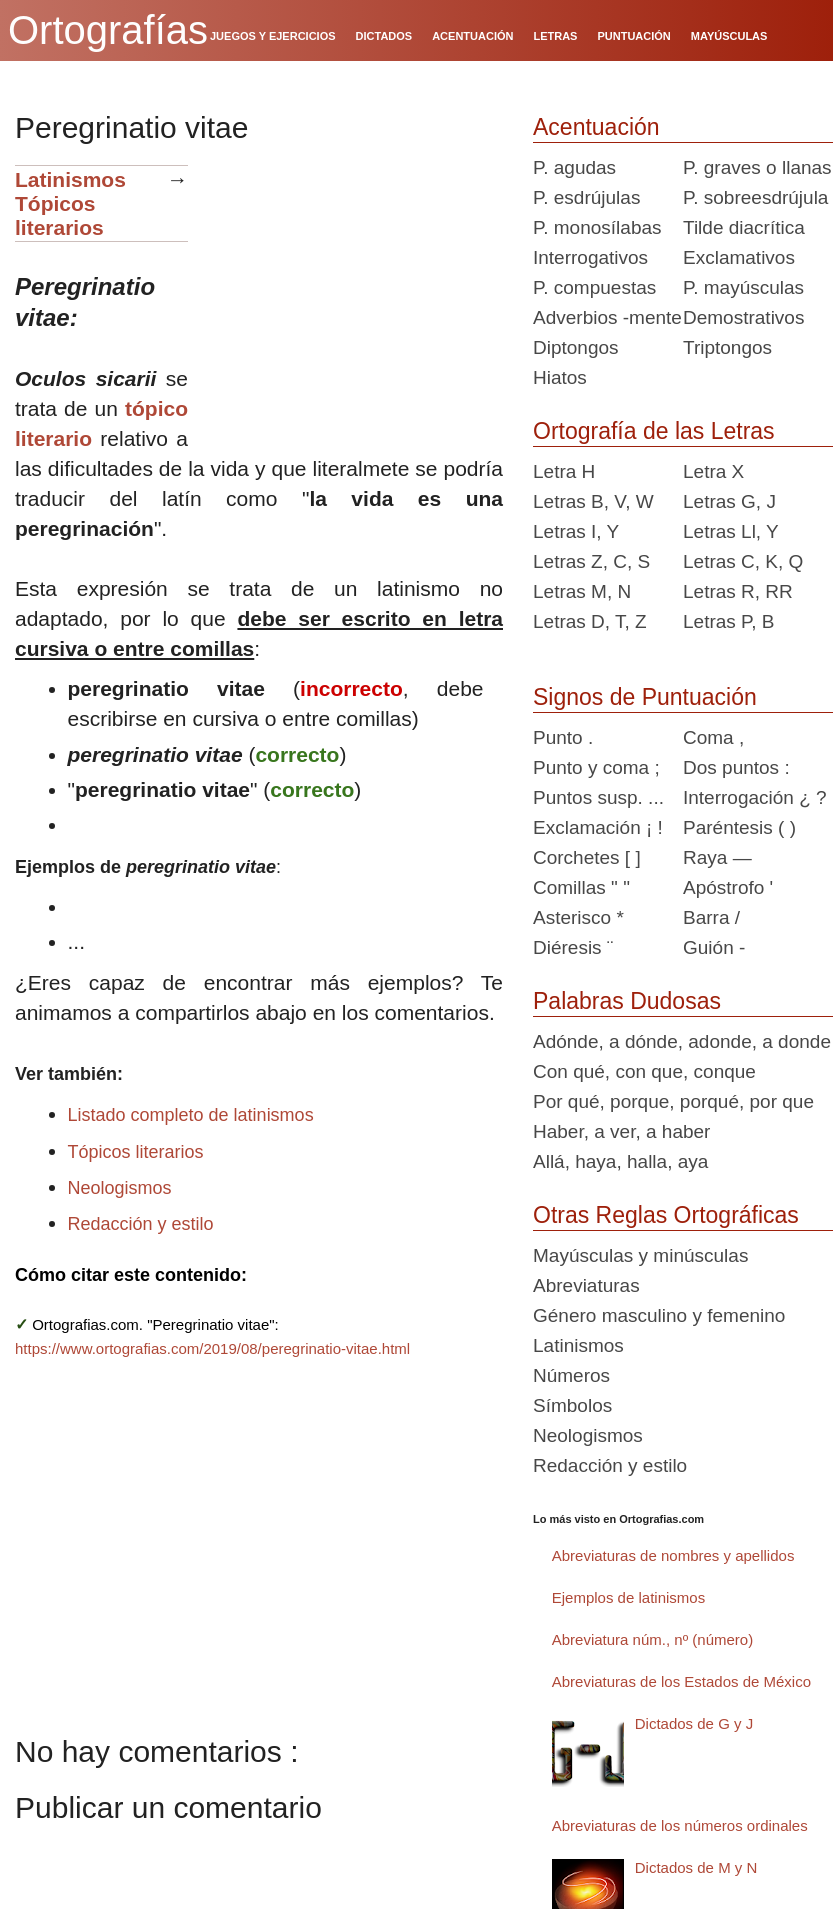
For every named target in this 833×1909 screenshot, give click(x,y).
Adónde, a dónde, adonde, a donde (682, 1041)
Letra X (713, 471)
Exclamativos (739, 257)
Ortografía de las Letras (654, 431)
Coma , (713, 737)
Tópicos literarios (59, 215)
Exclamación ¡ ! (598, 827)
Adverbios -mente (607, 317)
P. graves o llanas (757, 167)
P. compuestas (594, 287)
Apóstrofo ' (728, 887)
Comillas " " (581, 887)
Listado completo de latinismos (191, 1115)
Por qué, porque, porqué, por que (673, 1101)
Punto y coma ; (596, 767)
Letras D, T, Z (590, 621)
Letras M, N (582, 591)
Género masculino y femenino (659, 1315)
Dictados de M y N (696, 1867)
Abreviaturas (586, 1285)
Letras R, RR (738, 591)
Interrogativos (590, 257)
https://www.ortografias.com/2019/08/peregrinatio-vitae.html (212, 1348)
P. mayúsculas (743, 287)
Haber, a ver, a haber (621, 1131)
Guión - (714, 947)
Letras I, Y (576, 531)
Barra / (711, 917)
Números (571, 1375)
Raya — (717, 857)
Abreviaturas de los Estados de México (681, 1681)
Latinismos (70, 179)
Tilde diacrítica (744, 227)
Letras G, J (729, 501)
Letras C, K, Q (743, 561)
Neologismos (120, 1188)
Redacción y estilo (141, 1224)
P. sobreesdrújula (755, 197)
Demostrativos (743, 317)
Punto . (563, 737)
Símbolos (572, 1405)
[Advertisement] (353, 290)
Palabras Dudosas (627, 1001)
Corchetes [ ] (587, 857)
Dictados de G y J (694, 1723)
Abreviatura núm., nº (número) (652, 1639)
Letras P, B (729, 621)
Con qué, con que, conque (644, 1071)
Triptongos (727, 347)
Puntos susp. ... (598, 797)
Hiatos (560, 377)
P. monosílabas (597, 227)
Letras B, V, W (593, 501)
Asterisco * (578, 917)
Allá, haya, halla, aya (620, 1161)
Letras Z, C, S (591, 561)
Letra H (564, 471)
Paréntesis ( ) (739, 827)
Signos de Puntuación (645, 697)
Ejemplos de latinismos (628, 1597)
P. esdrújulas (586, 197)
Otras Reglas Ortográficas (666, 1215)
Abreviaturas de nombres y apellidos (673, 1555)
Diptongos (576, 347)
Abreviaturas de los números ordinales (680, 1825)
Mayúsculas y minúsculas (640, 1255)
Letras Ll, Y (731, 531)
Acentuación (596, 127)
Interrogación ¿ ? (755, 797)
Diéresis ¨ (573, 947)
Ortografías (108, 30)
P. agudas (574, 167)
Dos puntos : (736, 767)
